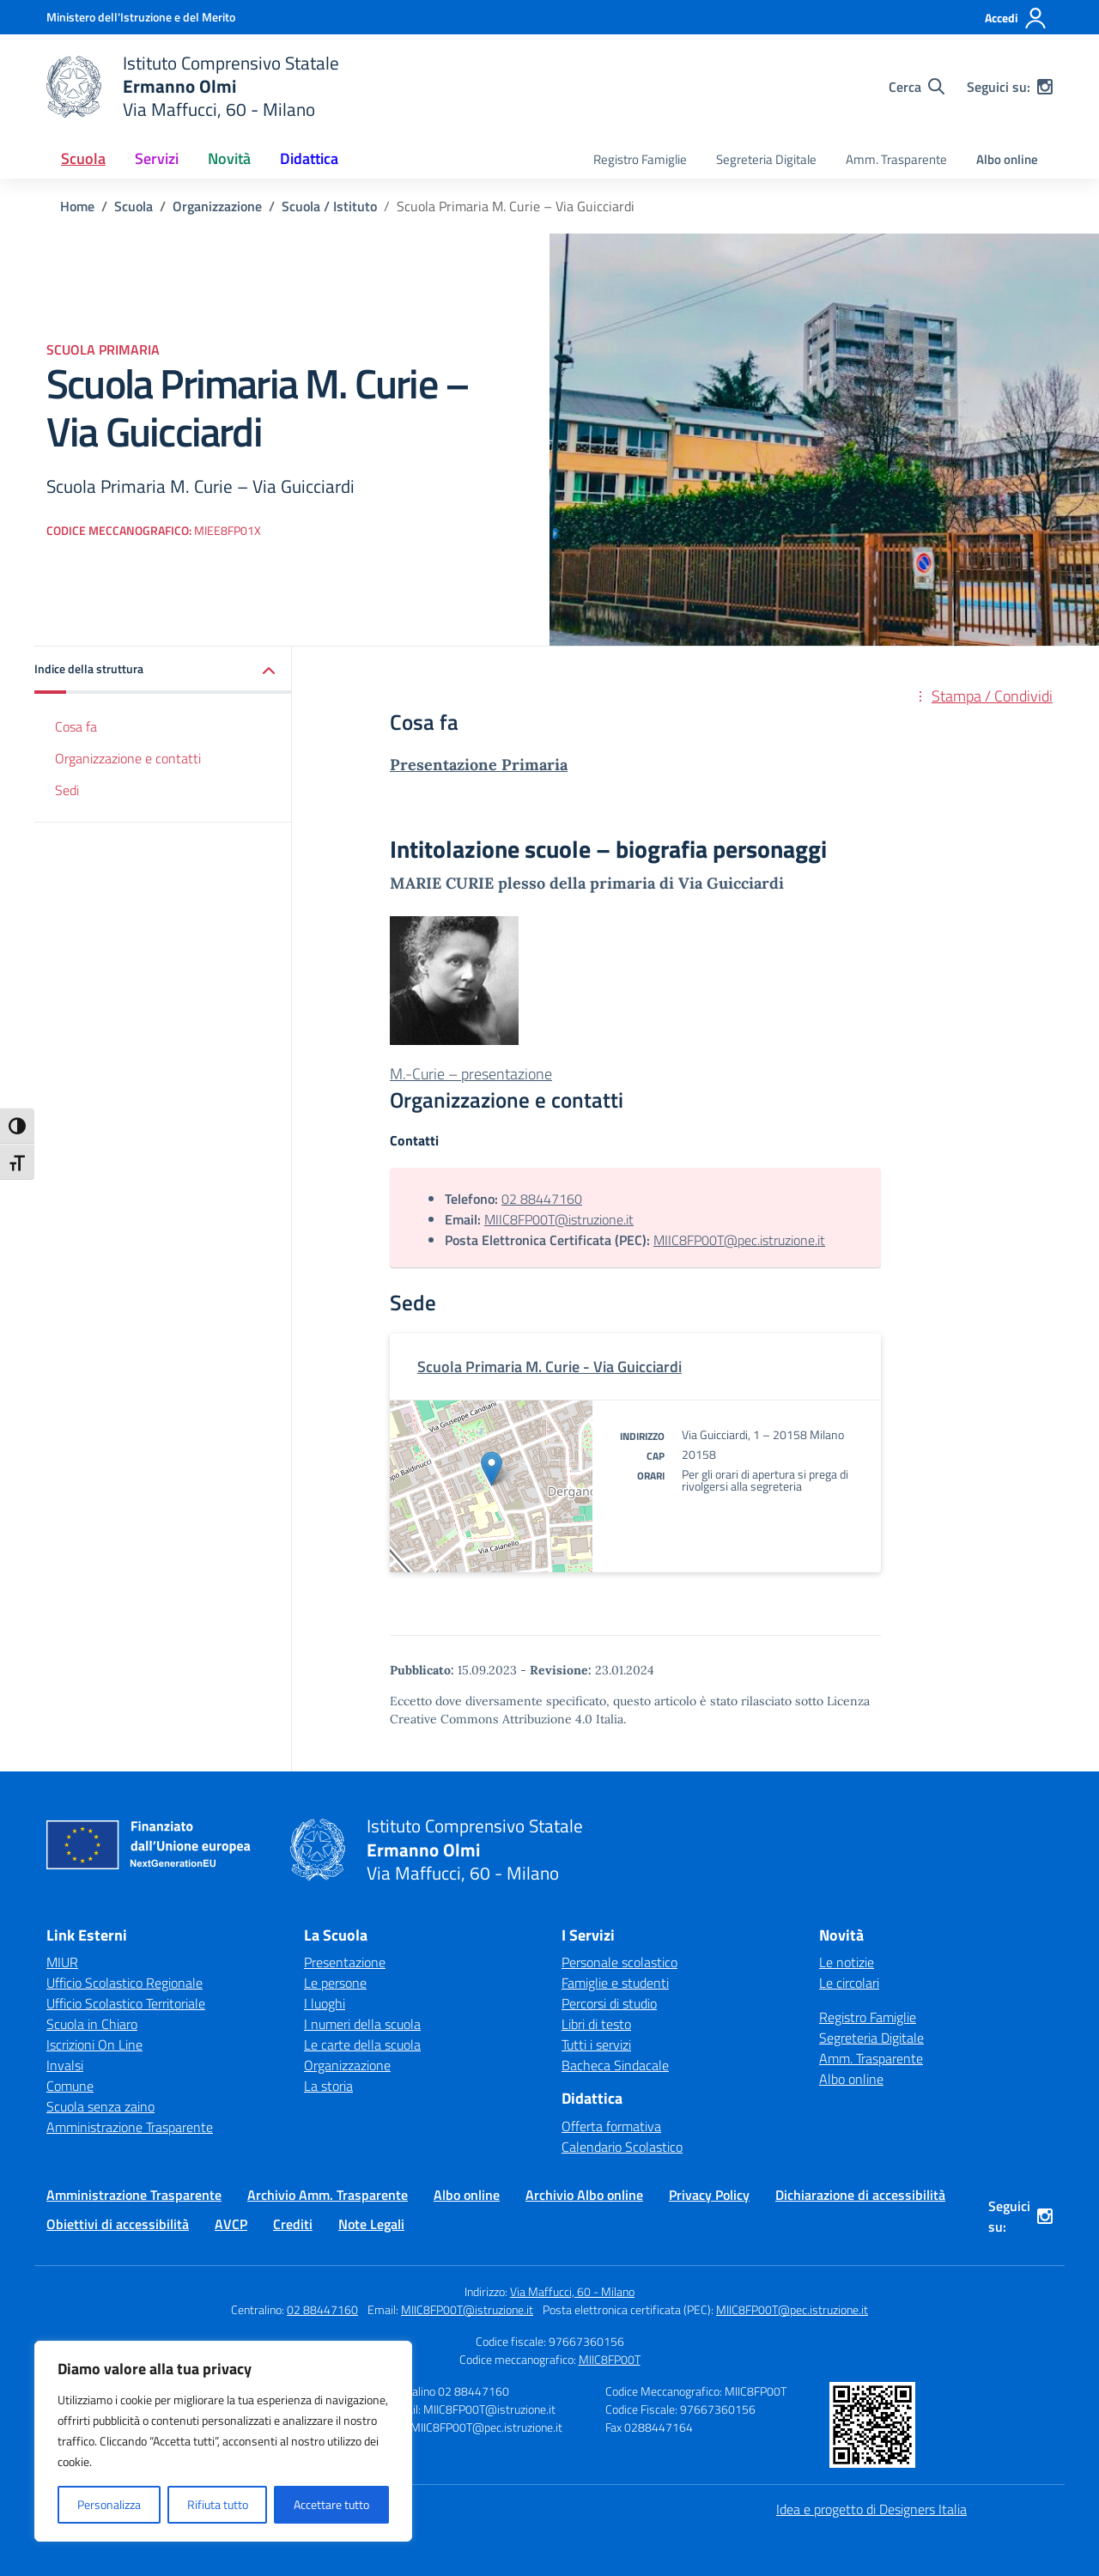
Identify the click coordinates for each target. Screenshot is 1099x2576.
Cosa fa (76, 726)
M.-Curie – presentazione (471, 1073)
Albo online (1007, 159)
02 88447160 (541, 1198)
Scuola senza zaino (100, 2106)
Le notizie (846, 1962)
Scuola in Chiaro (91, 2024)
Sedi (67, 790)
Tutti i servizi (596, 2044)
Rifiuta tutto (217, 2504)
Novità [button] (229, 158)
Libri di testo (596, 2024)
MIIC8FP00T (610, 2359)
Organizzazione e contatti (128, 758)
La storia (328, 2085)
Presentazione (345, 1962)
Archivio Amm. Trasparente (327, 2194)
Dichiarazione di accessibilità (860, 2194)
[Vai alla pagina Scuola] (133, 206)
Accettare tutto (331, 2504)
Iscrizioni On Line (94, 2044)
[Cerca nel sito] (916, 87)
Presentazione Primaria (479, 765)
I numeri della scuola (362, 2024)
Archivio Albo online (584, 2194)
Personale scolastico (619, 1962)
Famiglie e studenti (615, 1982)
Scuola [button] (83, 158)
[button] (163, 670)
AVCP (231, 2224)
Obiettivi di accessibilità (117, 2224)
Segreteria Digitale (766, 159)
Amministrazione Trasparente (129, 2127)
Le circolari (849, 1982)
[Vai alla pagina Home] (77, 206)
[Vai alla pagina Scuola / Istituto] (329, 206)
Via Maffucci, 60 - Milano (572, 2291)
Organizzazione (347, 2065)
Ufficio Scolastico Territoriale (125, 2003)
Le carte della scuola (362, 2044)
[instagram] (1045, 86)
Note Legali (371, 2224)
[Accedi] (1016, 18)
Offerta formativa (611, 2126)
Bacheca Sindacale (615, 2065)
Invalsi (64, 2065)
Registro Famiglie (640, 159)
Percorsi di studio (609, 2003)
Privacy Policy (709, 2194)
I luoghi (324, 2003)
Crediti (293, 2224)
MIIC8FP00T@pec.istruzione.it (739, 1240)
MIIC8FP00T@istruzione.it (559, 1219)
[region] (223, 2441)
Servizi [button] (157, 158)
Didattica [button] (309, 158)
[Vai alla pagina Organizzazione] (217, 206)
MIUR (62, 1962)
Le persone (335, 1982)
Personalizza (109, 2504)
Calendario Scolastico (622, 2146)
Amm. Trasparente (896, 159)
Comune (70, 2085)
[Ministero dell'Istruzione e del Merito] (140, 17)
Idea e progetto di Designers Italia (871, 2509)
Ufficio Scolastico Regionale (124, 1982)
